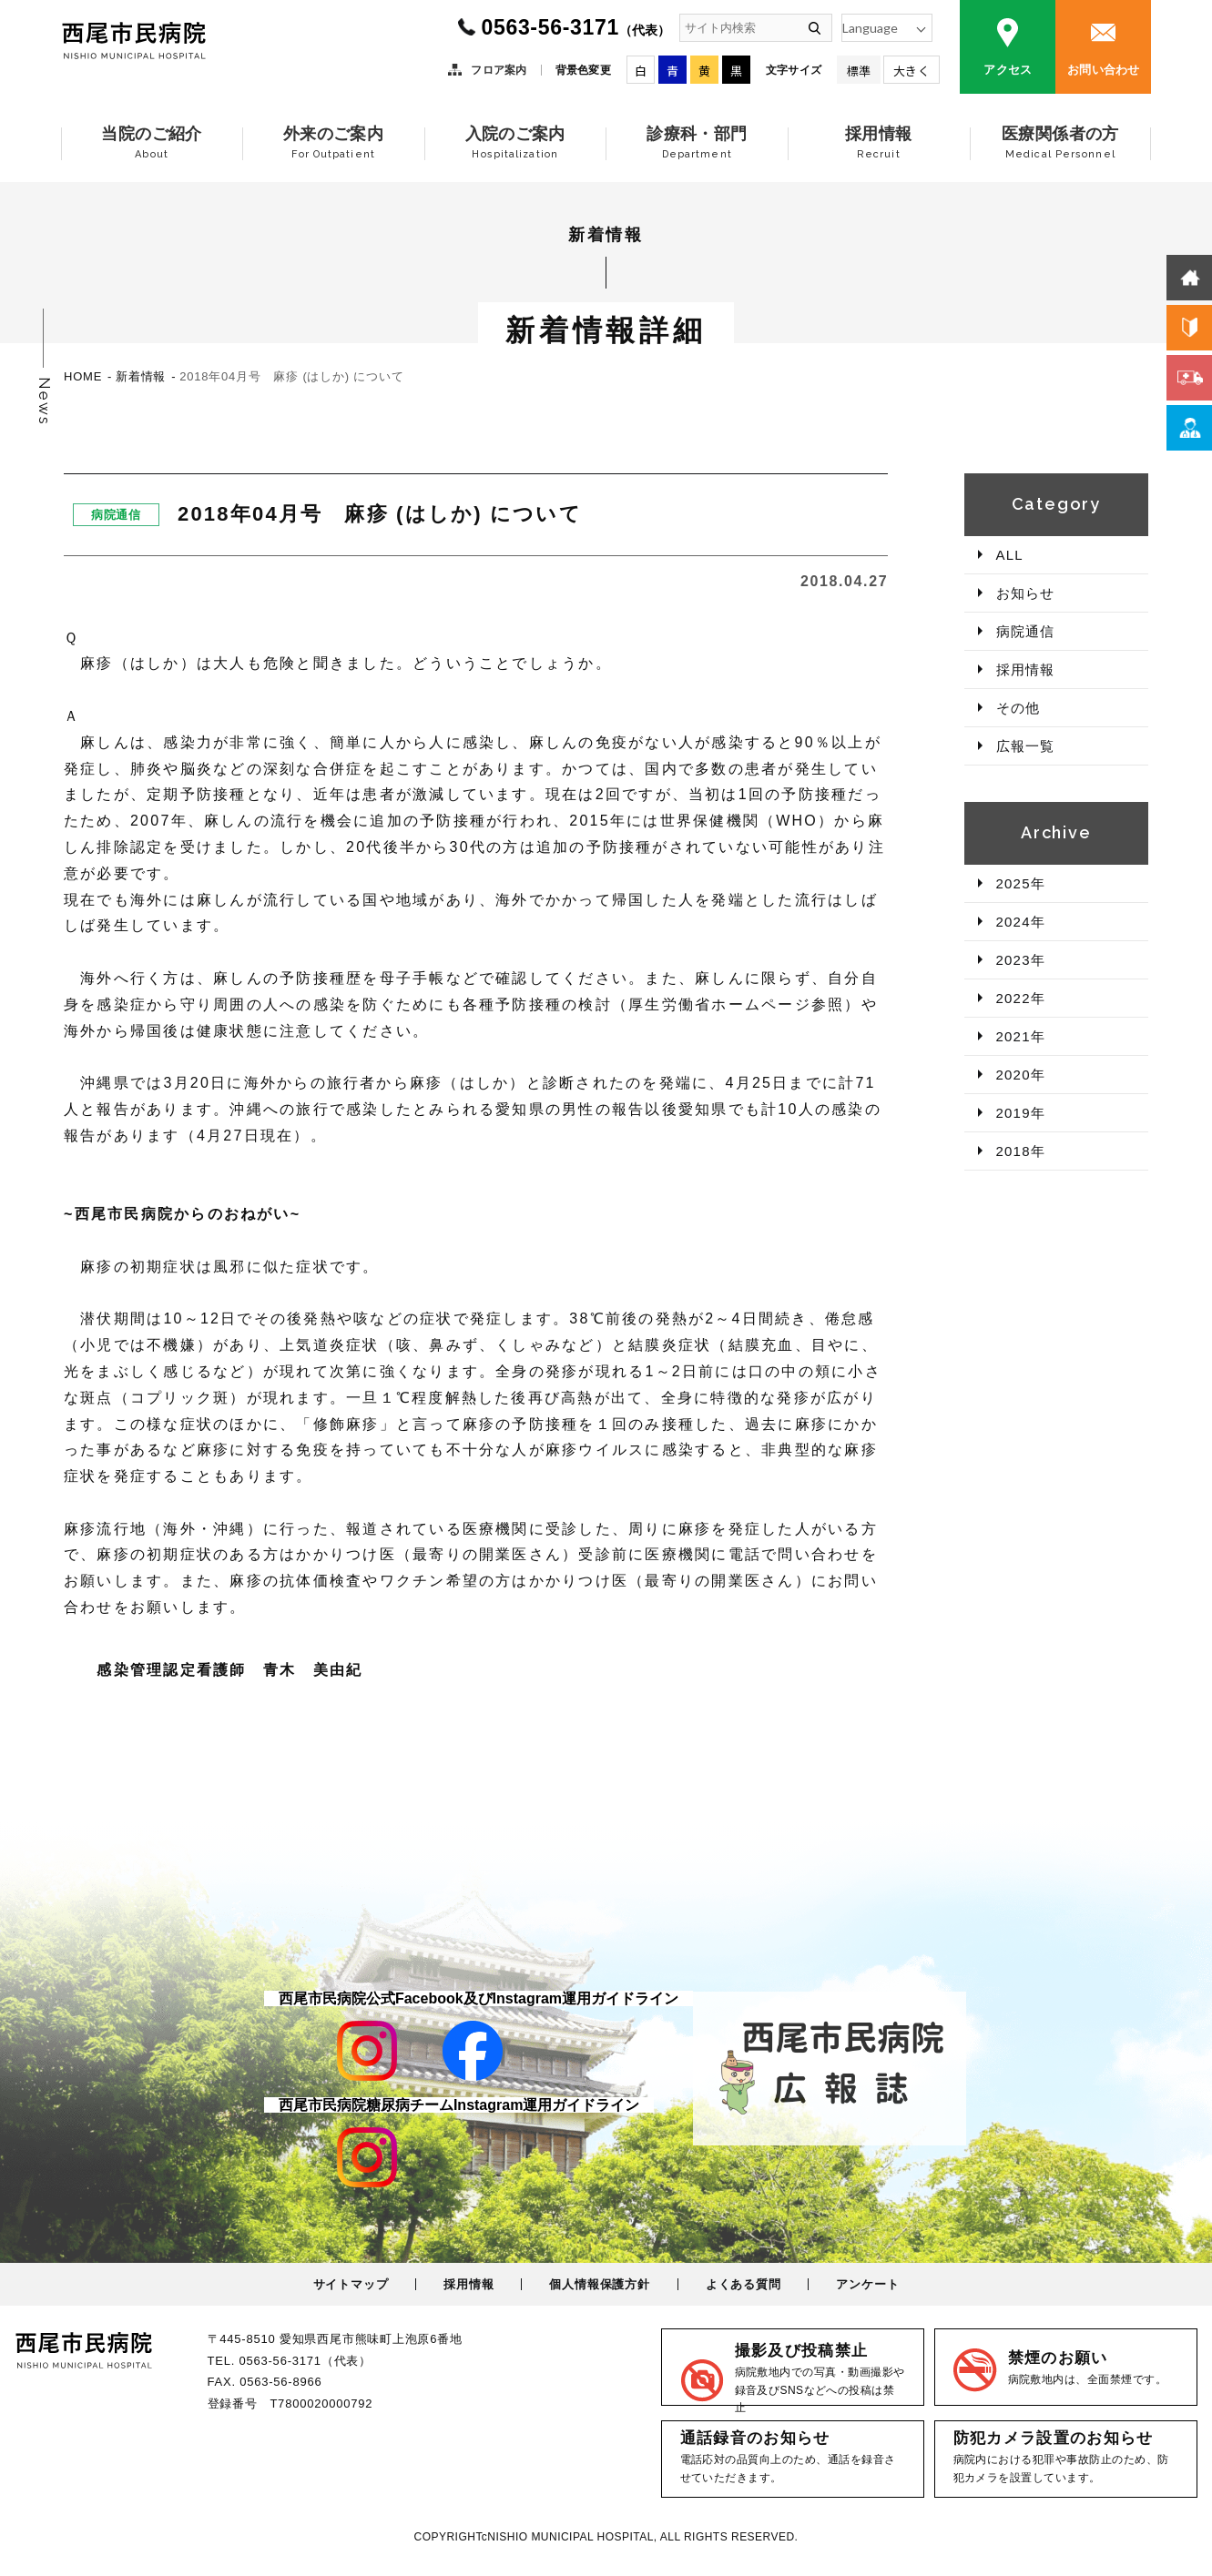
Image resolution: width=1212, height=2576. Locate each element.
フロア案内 (498, 70)
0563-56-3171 (575, 27)
